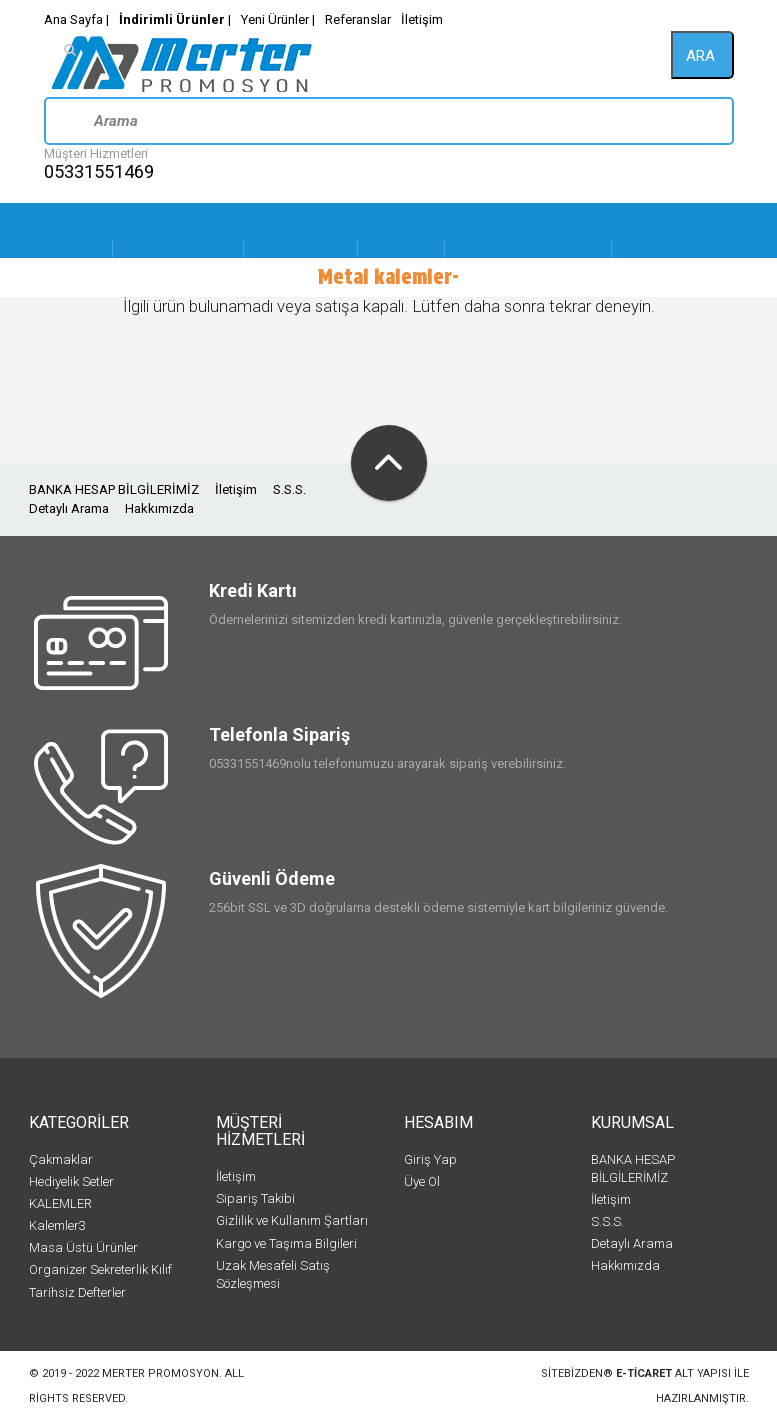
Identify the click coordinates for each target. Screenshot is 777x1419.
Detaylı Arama (69, 508)
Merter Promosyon (160, 1373)
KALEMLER (60, 1203)
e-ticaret (644, 1373)
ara (700, 56)
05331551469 (99, 171)
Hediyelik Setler (71, 1181)
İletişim (422, 19)
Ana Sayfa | (76, 19)
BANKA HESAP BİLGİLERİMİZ (114, 489)
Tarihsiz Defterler (77, 1292)
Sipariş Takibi (255, 1198)
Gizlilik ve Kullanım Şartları (292, 1220)
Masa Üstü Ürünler (83, 1247)
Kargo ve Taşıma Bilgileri (286, 1243)
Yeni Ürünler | (278, 19)
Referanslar (358, 19)
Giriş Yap (430, 1159)
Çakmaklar (61, 1159)
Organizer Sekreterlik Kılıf (100, 1269)
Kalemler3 (57, 1225)
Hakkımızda (159, 508)
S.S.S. (289, 489)
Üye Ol (422, 1181)
